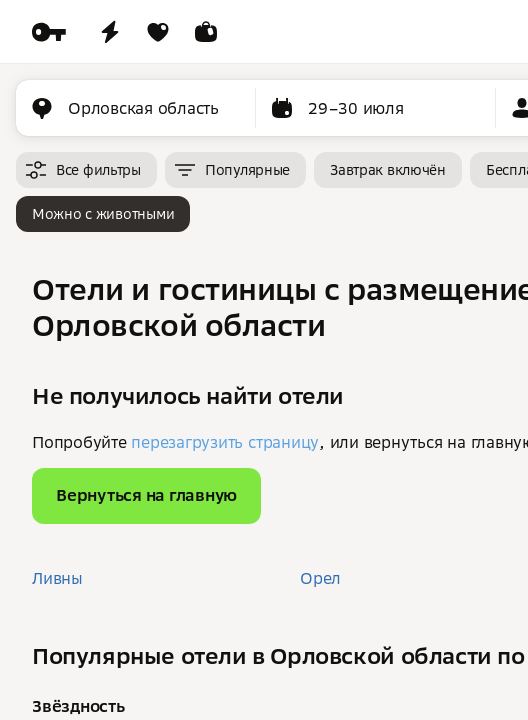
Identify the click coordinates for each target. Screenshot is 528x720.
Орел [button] (320, 578)
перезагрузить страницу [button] (225, 442)
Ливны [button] (57, 578)
